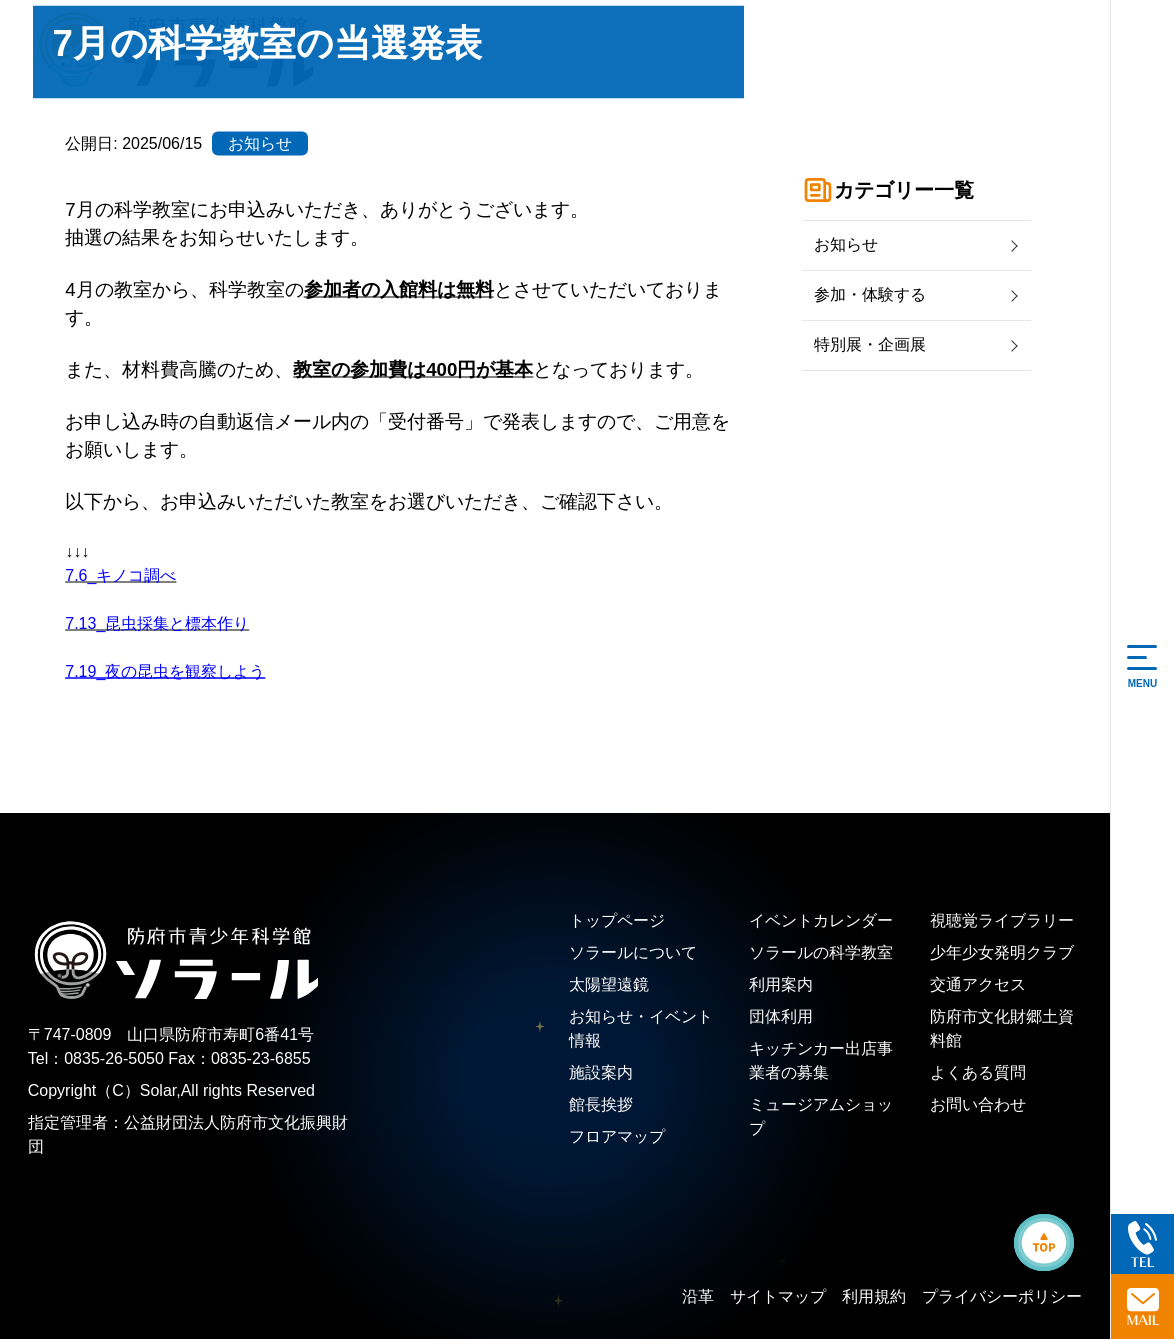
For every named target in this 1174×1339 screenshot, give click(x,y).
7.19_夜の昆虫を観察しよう (165, 670)
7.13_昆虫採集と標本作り (157, 622)
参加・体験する (870, 294)
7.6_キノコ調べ (120, 574)
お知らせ (846, 244)
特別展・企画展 (870, 344)
